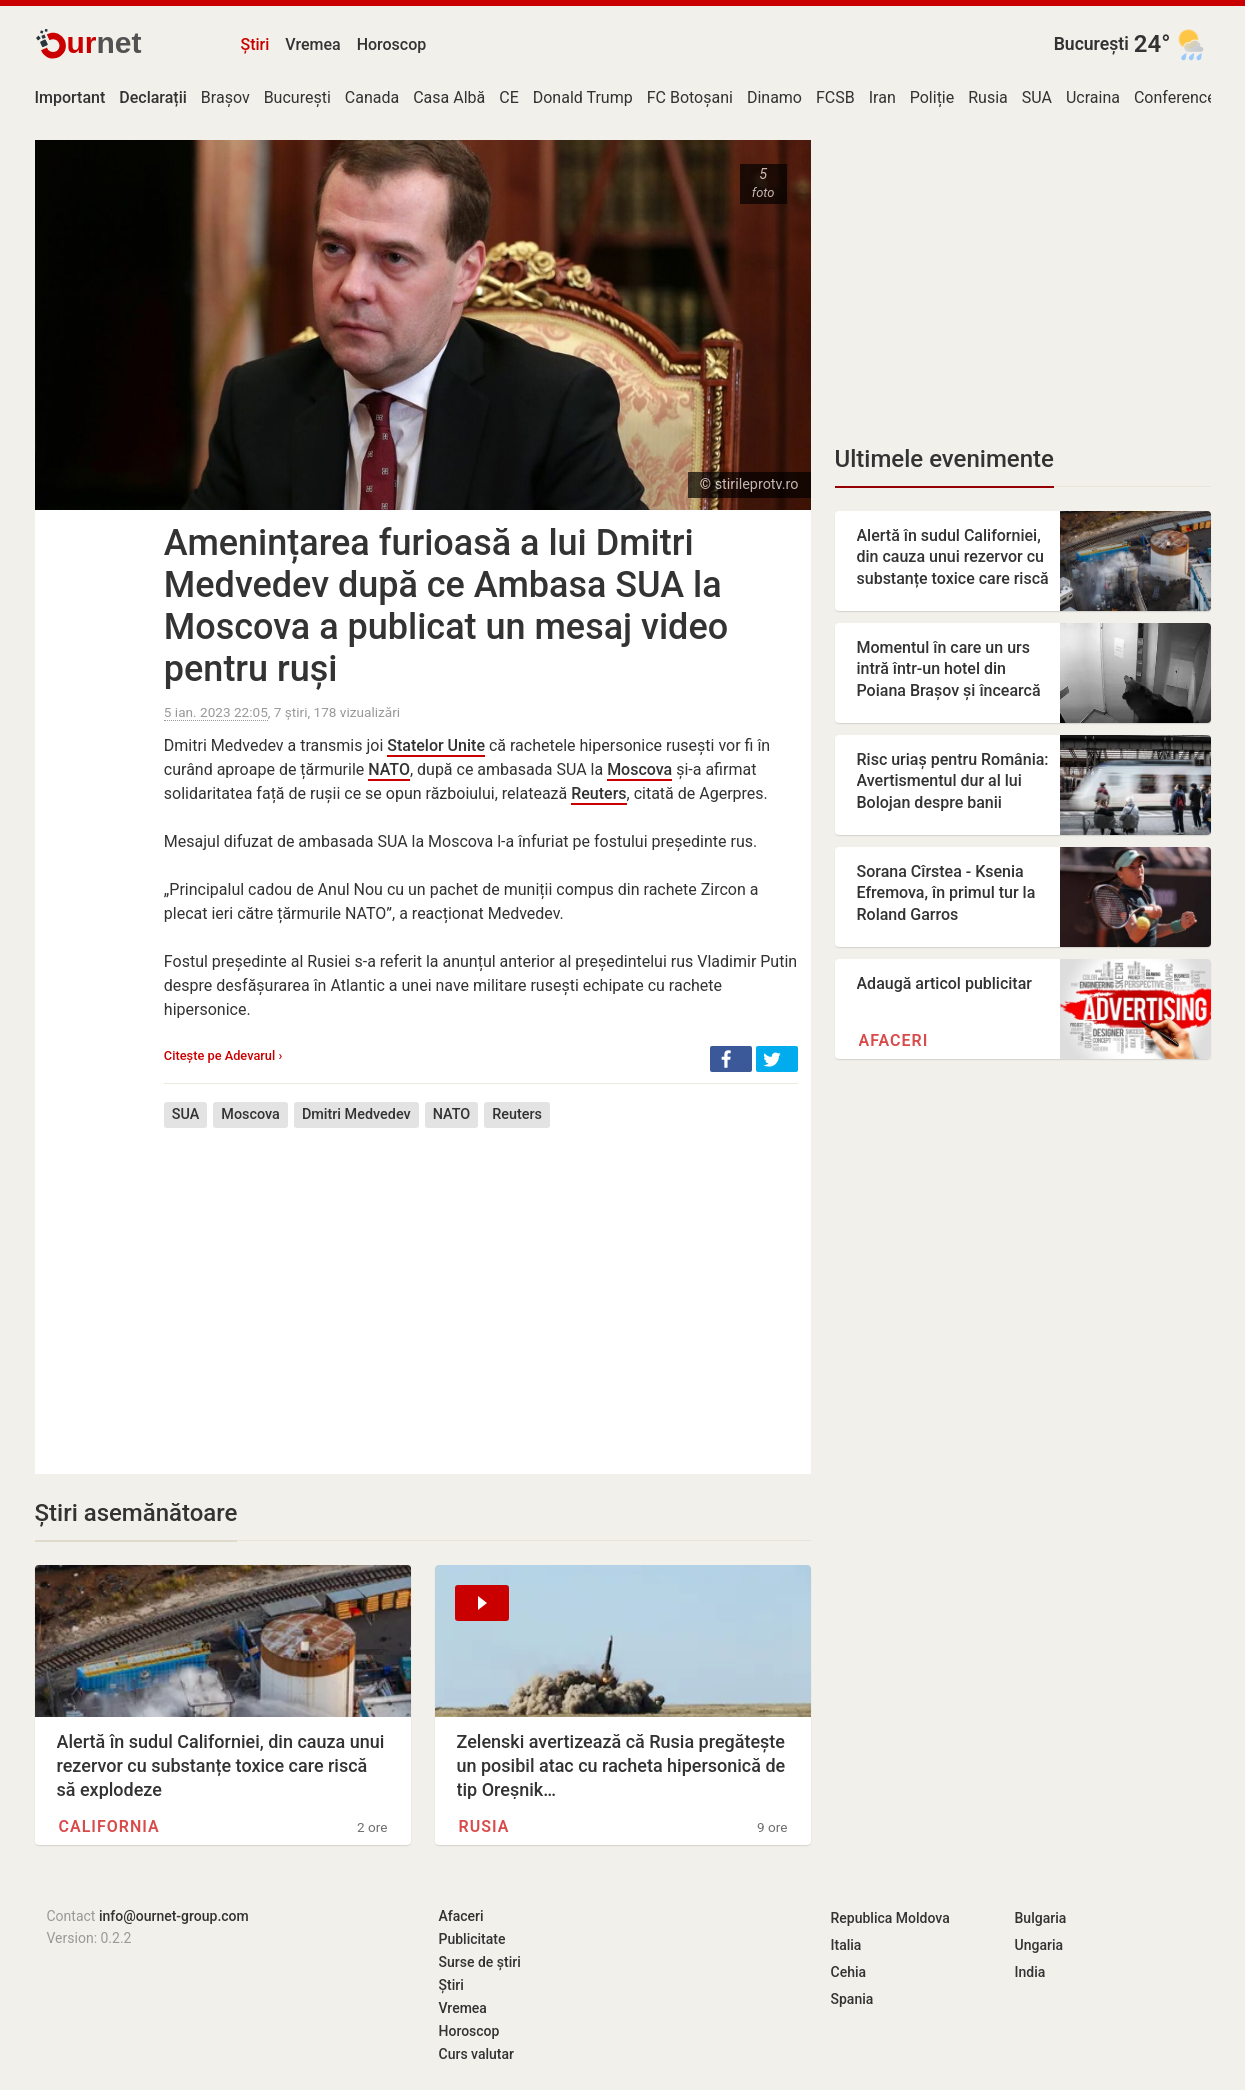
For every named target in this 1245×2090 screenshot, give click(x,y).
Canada (372, 97)
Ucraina (1093, 97)
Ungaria (1039, 1945)
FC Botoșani (690, 97)
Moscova (639, 769)
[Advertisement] (481, 1286)
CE (509, 97)
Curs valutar (476, 2054)
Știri (255, 44)
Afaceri (894, 1040)
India (1030, 1972)
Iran (882, 97)
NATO (389, 769)
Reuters (598, 793)
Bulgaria (1041, 1918)
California (109, 1826)
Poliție (932, 97)
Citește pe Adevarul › (223, 1055)
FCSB (835, 97)
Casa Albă (449, 97)
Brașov (225, 97)
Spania (852, 1999)
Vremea (312, 44)
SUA (1037, 97)
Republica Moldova (890, 1918)
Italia (846, 1945)
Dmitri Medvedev (356, 1114)
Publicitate (472, 1939)
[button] (731, 1059)
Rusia (988, 97)
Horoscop (392, 44)
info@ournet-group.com (174, 1916)
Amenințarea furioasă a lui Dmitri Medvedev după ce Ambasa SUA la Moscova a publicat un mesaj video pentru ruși (446, 606)
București (1091, 44)
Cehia (849, 1972)
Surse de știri (480, 1962)
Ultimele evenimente (944, 459)
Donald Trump (583, 97)
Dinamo (774, 97)
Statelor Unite (436, 745)
